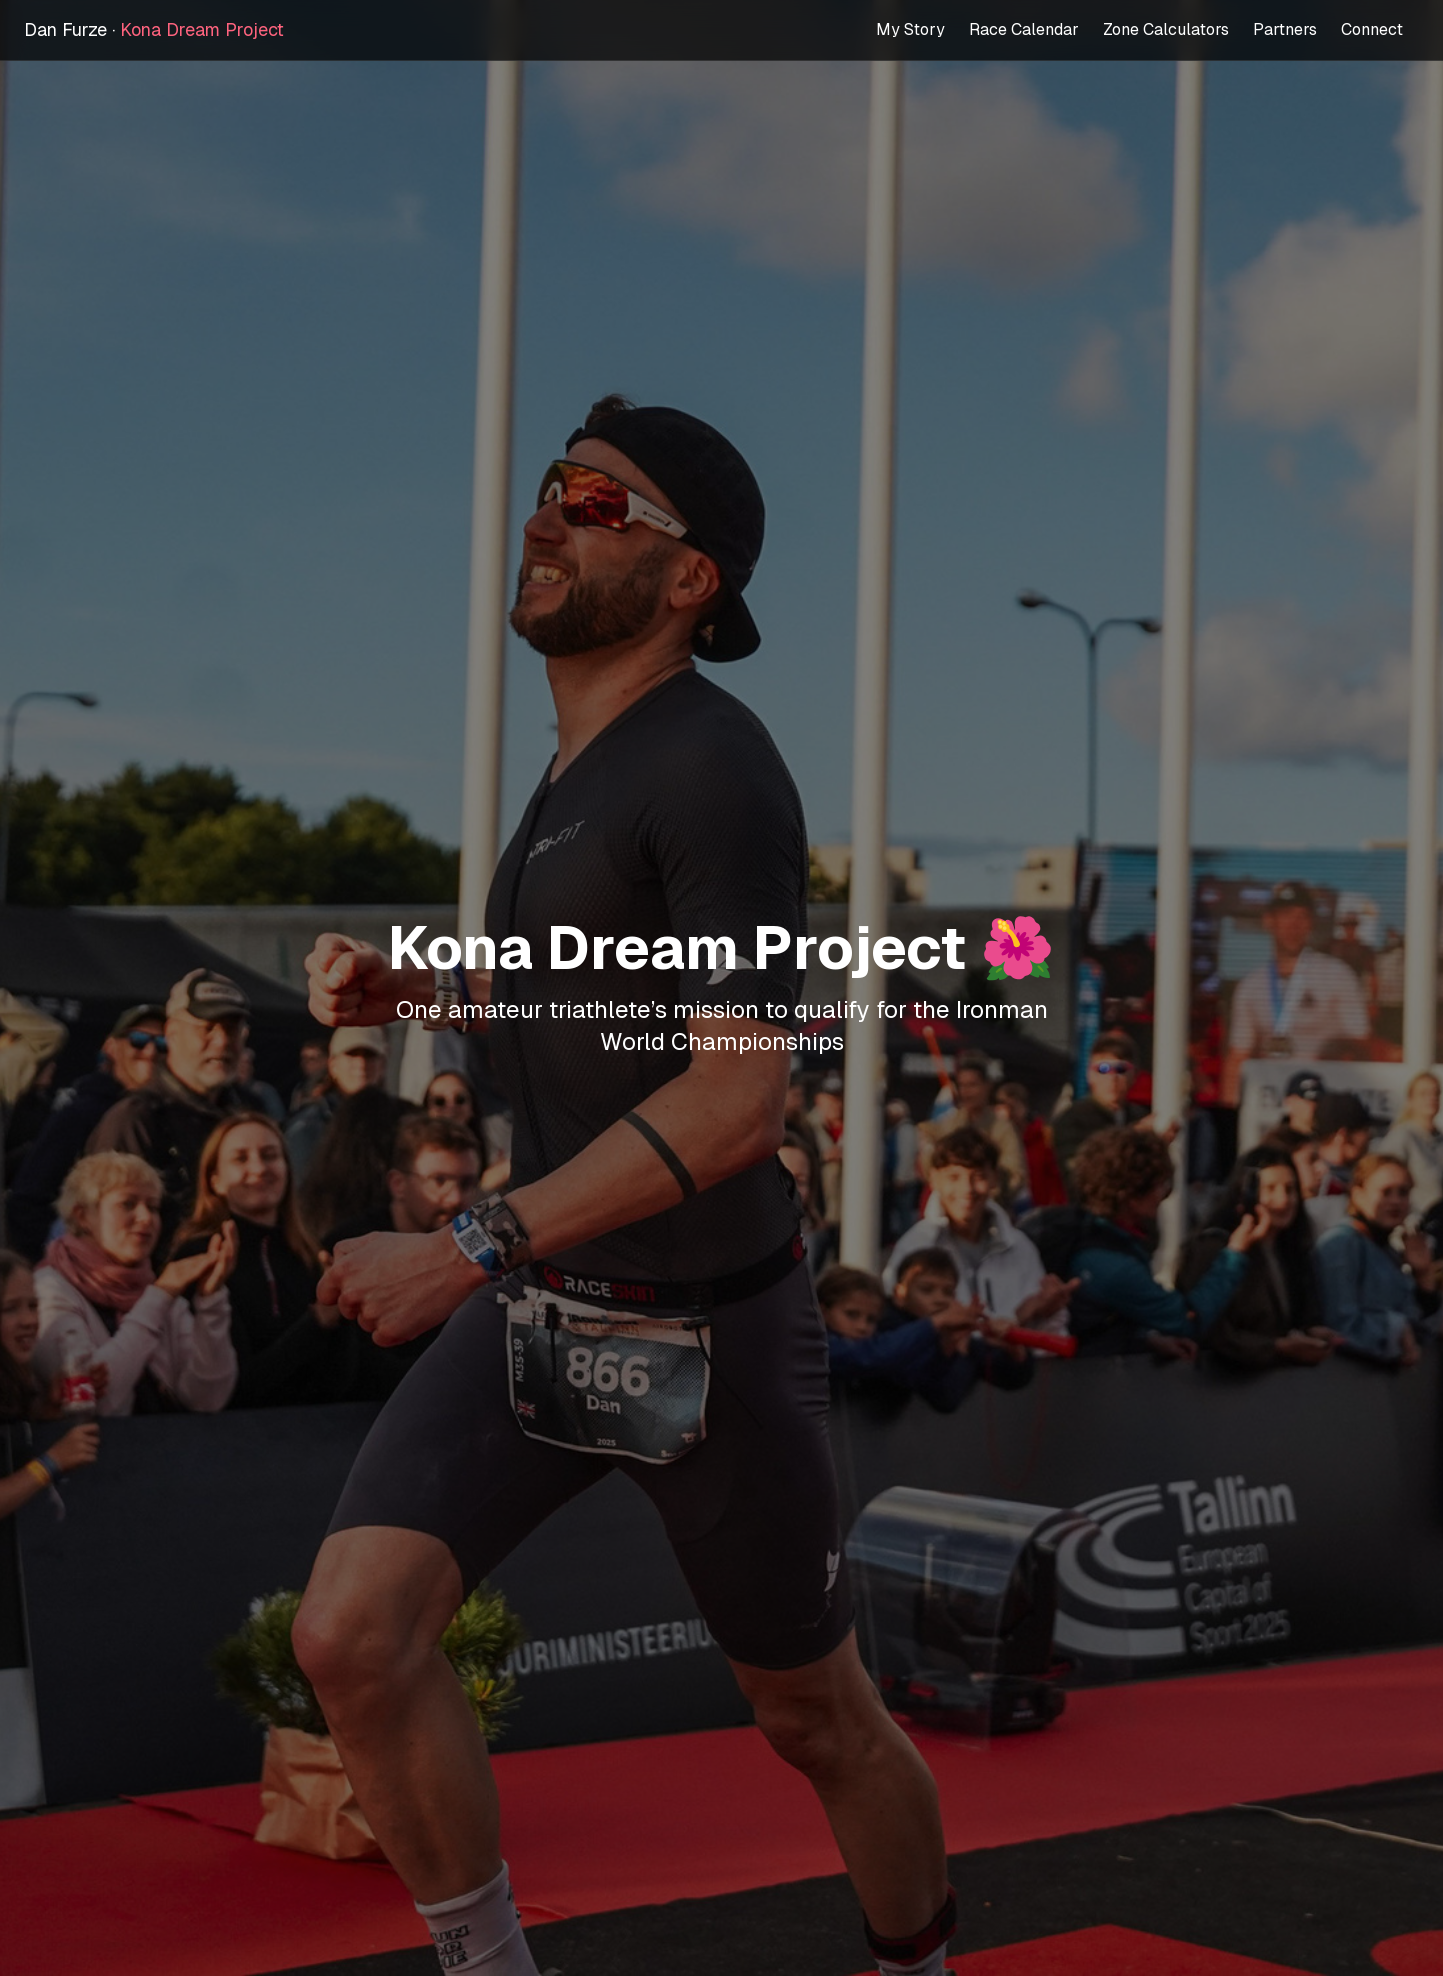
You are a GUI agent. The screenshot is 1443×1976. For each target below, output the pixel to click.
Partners (1285, 29)
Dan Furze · (154, 29)
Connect (1372, 29)
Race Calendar (1024, 29)
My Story (910, 29)
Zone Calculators (1166, 29)
